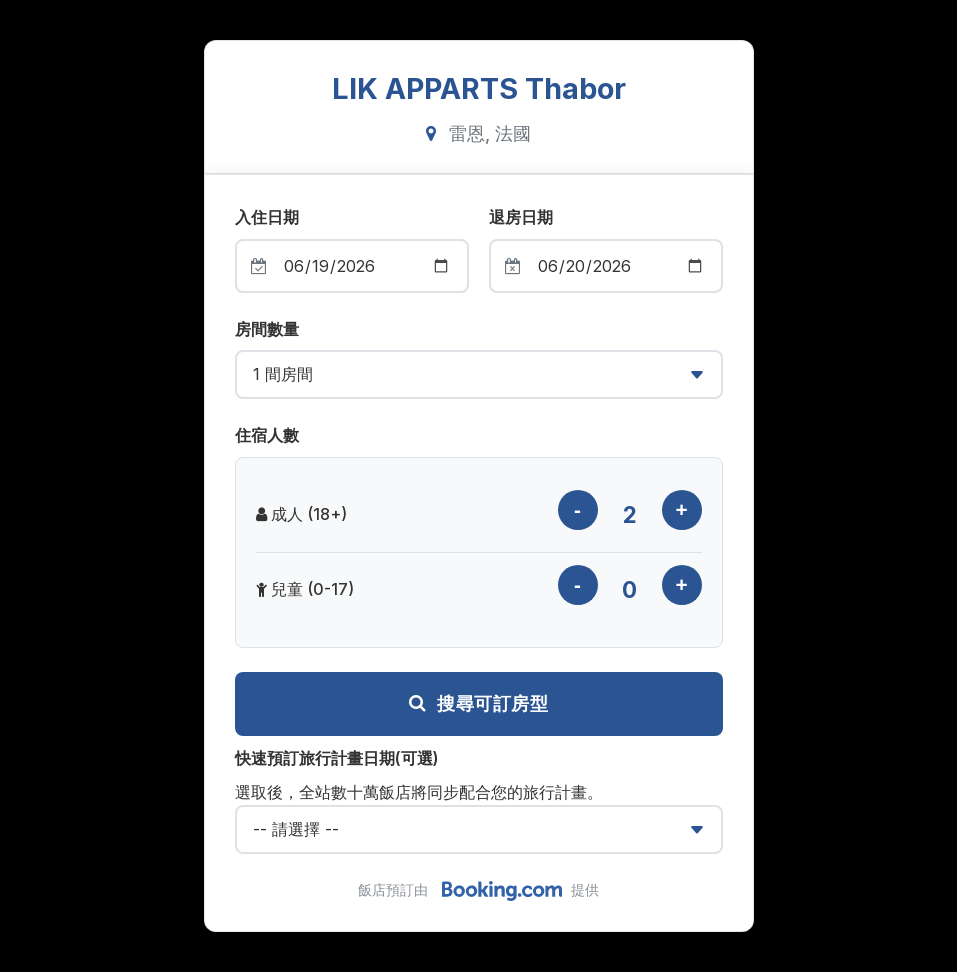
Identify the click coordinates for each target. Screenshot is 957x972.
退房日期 (521, 217)
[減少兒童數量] (578, 585)
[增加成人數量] (682, 510)
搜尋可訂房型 (479, 704)
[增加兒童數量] (682, 585)
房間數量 (267, 329)
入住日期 (267, 217)
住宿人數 (267, 435)
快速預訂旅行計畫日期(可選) (337, 758)
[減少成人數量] (578, 510)
